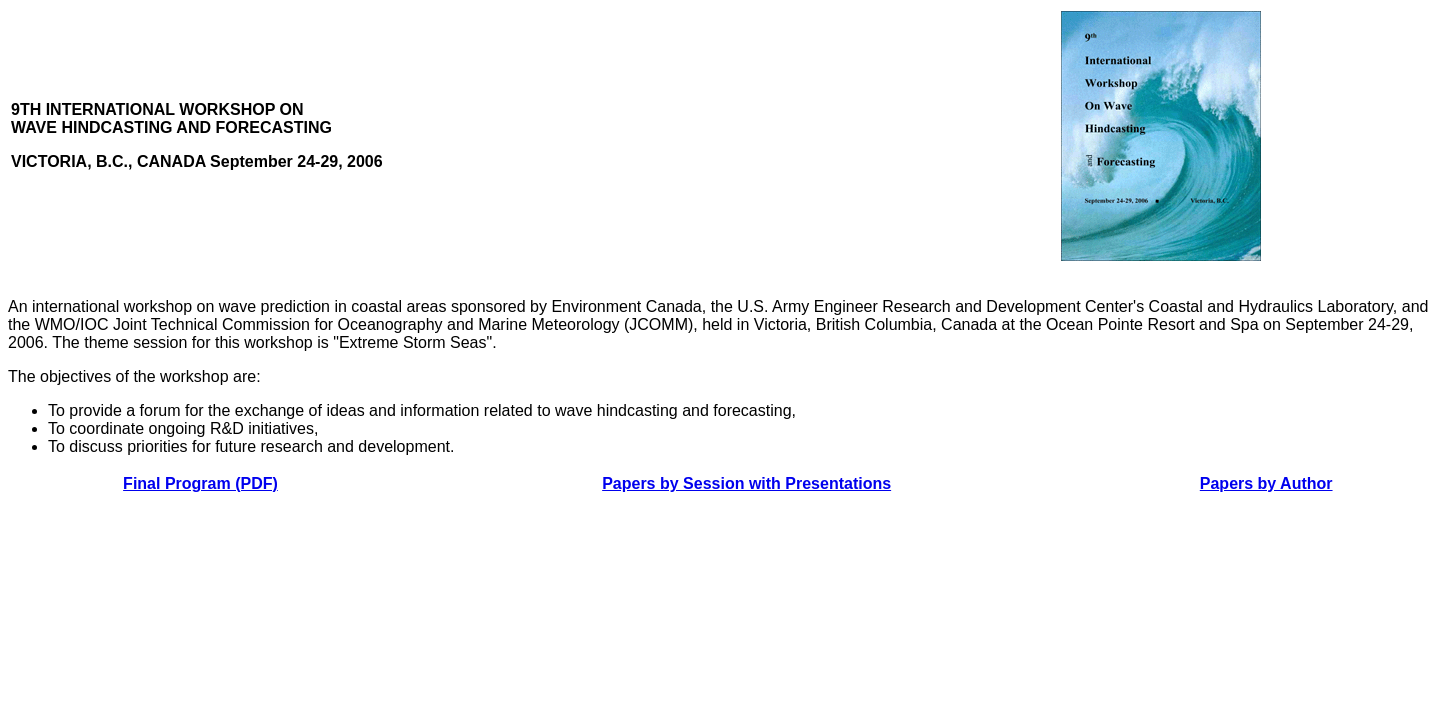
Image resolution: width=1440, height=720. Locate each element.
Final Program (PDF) (200, 483)
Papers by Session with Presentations (746, 483)
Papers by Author (1266, 483)
